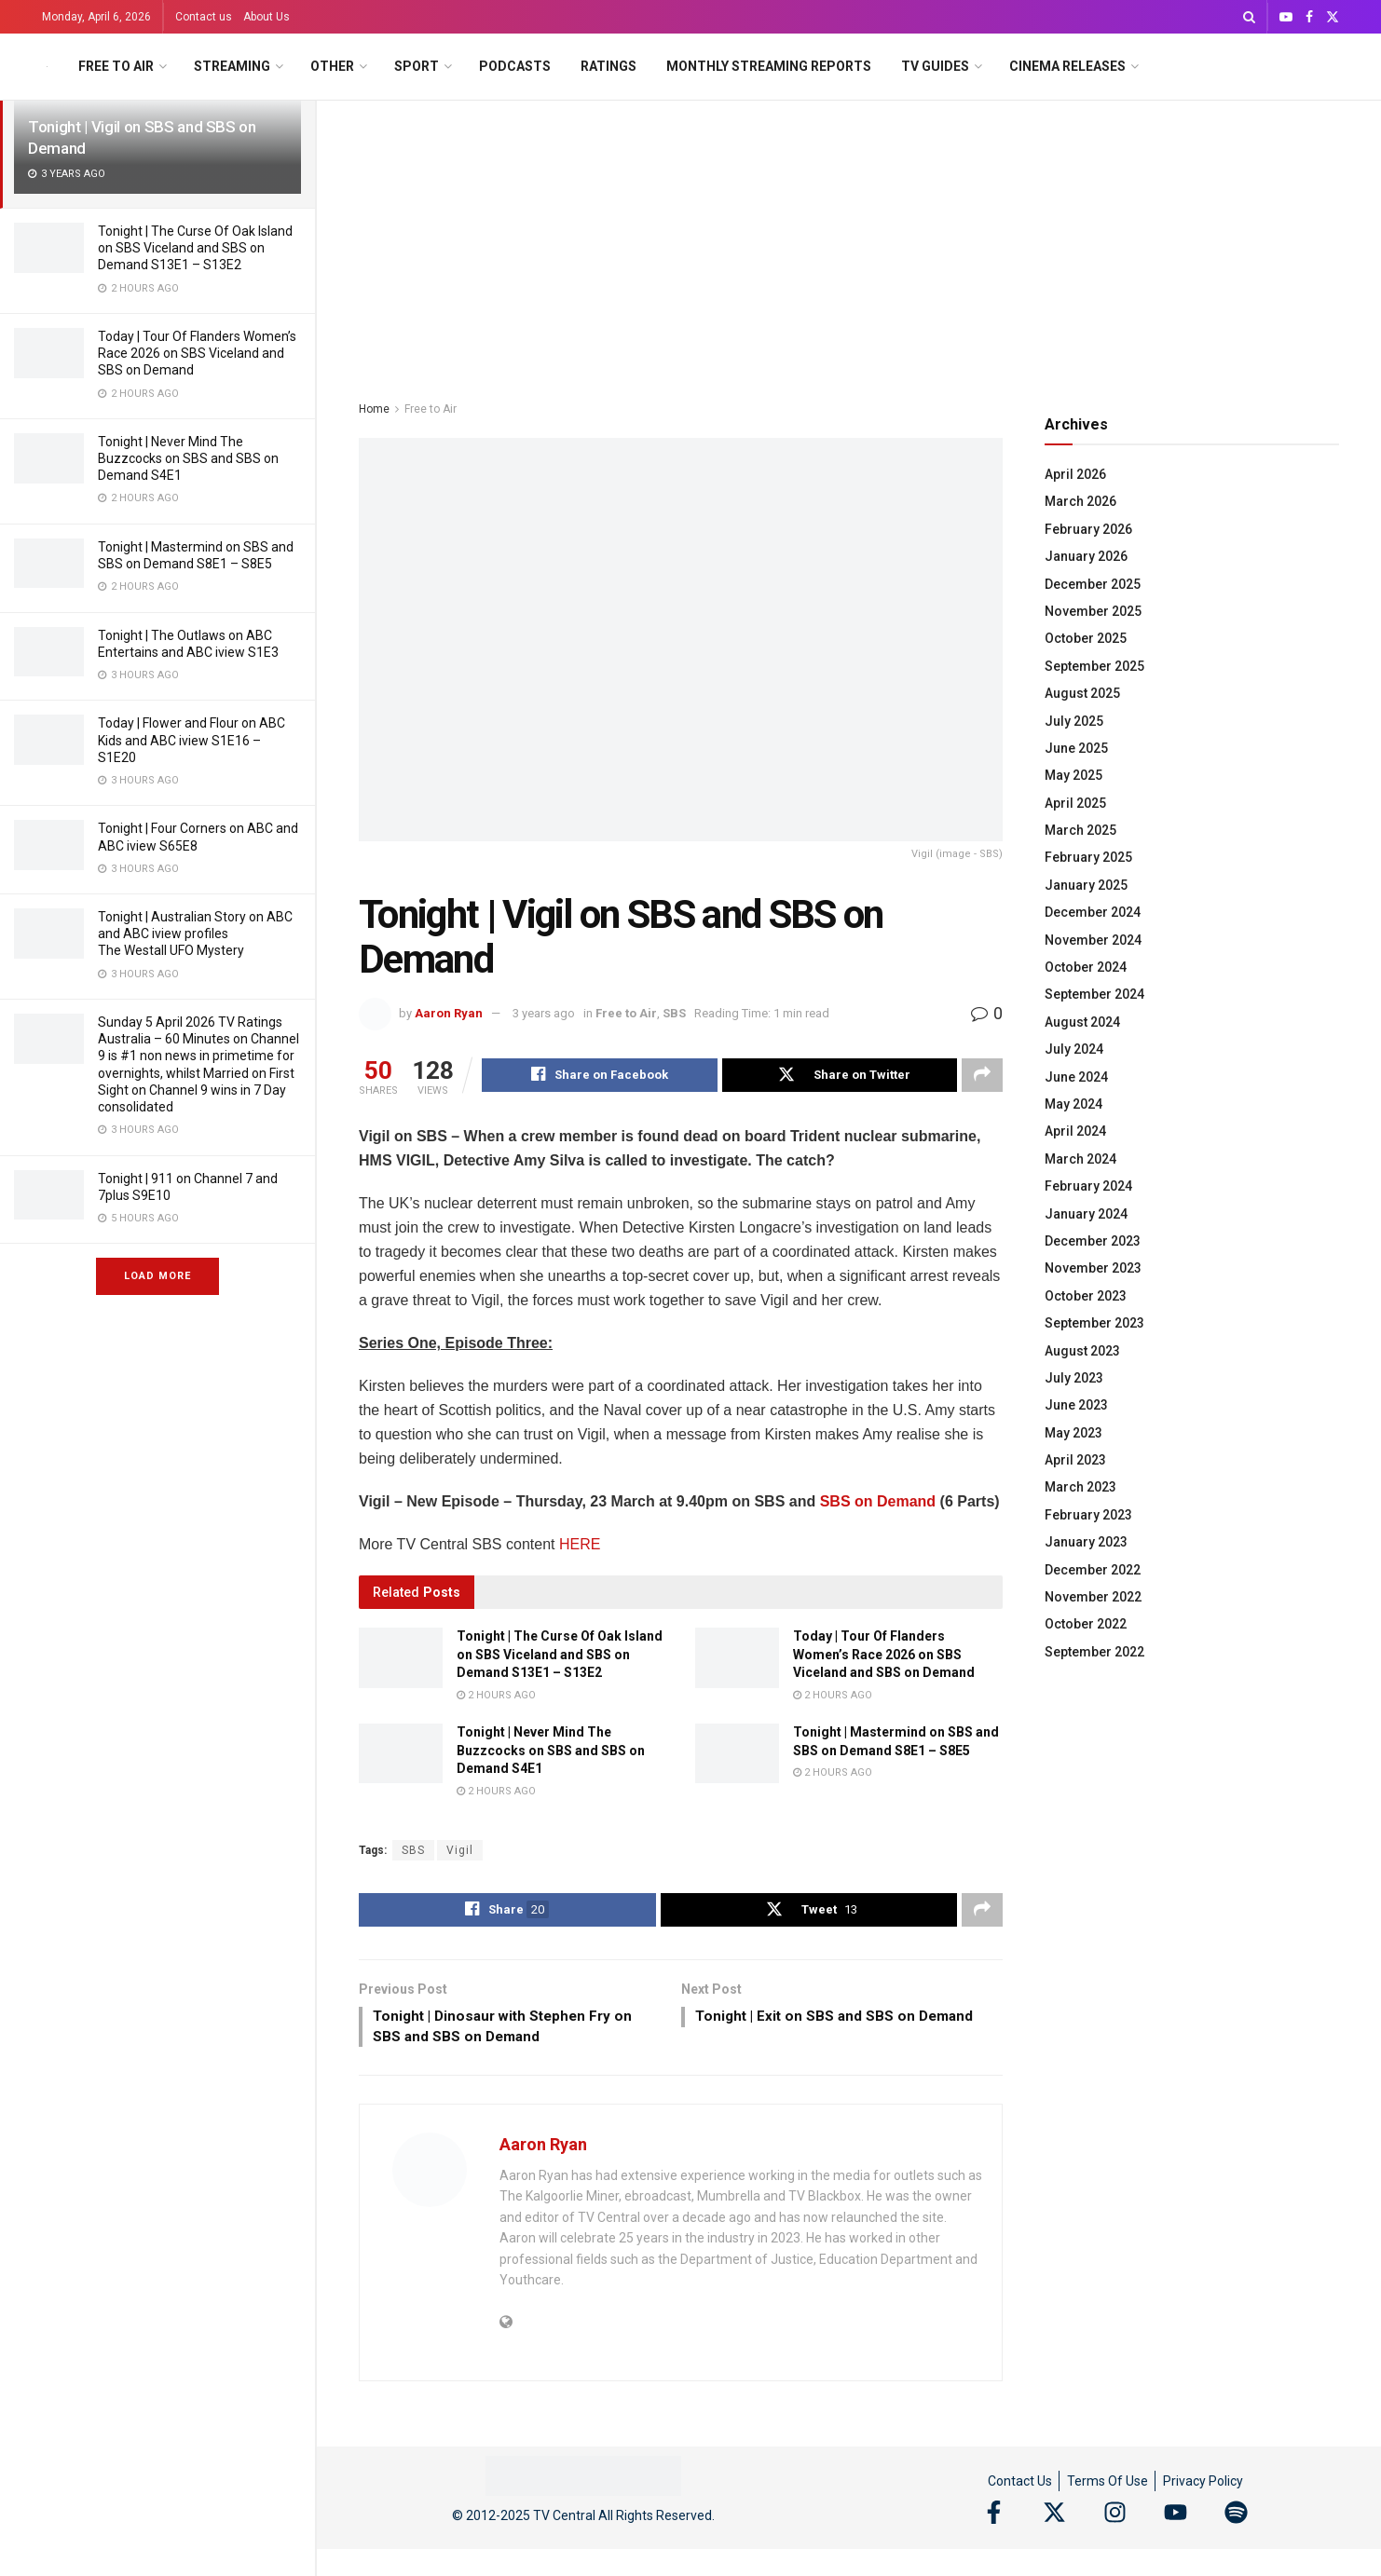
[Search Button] (1249, 17)
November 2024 (1093, 940)
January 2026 (1086, 556)
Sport (416, 66)
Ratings (608, 66)
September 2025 (1094, 666)
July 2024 (1074, 1049)
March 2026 (1080, 501)
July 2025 (1074, 721)
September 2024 (1094, 994)
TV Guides (935, 66)
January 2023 (1086, 1541)
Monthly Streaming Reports (768, 66)
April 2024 (1075, 1131)
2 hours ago (496, 1697)
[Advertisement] (848, 240)
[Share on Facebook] (600, 1076)
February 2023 (1088, 1514)
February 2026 (1088, 529)
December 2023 (1093, 1240)
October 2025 (1086, 638)
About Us (266, 16)
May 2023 (1073, 1432)
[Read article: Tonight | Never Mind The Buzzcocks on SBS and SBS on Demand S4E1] (401, 1755)
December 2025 (1093, 584)
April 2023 (1075, 1459)
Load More (157, 1276)
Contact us (203, 16)
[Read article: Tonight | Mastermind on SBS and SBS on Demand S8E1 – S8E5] (737, 1755)
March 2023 (1080, 1486)
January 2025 (1086, 885)
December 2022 (1093, 1569)
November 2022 (1093, 1596)
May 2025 (1073, 775)
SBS (674, 1013)
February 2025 (1088, 857)
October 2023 (1086, 1295)
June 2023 (1076, 1404)
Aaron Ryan (449, 1013)
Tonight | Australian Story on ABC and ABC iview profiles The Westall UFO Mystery (195, 933)
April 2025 (1075, 803)
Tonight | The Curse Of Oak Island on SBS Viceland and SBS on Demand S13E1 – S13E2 (195, 248)
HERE (579, 1546)
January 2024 (1086, 1213)
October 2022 (1086, 1623)
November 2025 (1093, 611)
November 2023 (1093, 1268)
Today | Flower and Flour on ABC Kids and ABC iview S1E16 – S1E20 (191, 740)
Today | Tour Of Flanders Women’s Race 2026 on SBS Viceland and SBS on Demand (197, 353)
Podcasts (515, 66)
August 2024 (1082, 1022)
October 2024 (1086, 967)
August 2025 (1082, 693)
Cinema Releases (1067, 66)
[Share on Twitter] (840, 1076)
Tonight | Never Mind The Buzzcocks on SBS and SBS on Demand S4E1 (188, 458)
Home (374, 409)
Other (332, 66)
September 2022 (1094, 1651)
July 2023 (1074, 1377)
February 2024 (1088, 1186)
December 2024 (1093, 912)
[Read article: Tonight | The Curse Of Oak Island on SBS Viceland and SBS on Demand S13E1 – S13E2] (401, 1659)
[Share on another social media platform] (982, 1076)
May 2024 (1073, 1104)
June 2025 (1076, 748)
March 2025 (1080, 830)
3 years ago (544, 1013)
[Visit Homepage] (47, 66)
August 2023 (1082, 1350)
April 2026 (1075, 474)
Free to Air (116, 66)
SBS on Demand (878, 1503)
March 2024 (1080, 1159)
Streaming (232, 66)
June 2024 (1076, 1077)
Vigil (459, 1852)
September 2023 (1094, 1322)
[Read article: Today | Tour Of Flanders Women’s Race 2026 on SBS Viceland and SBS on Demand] (737, 1659)
